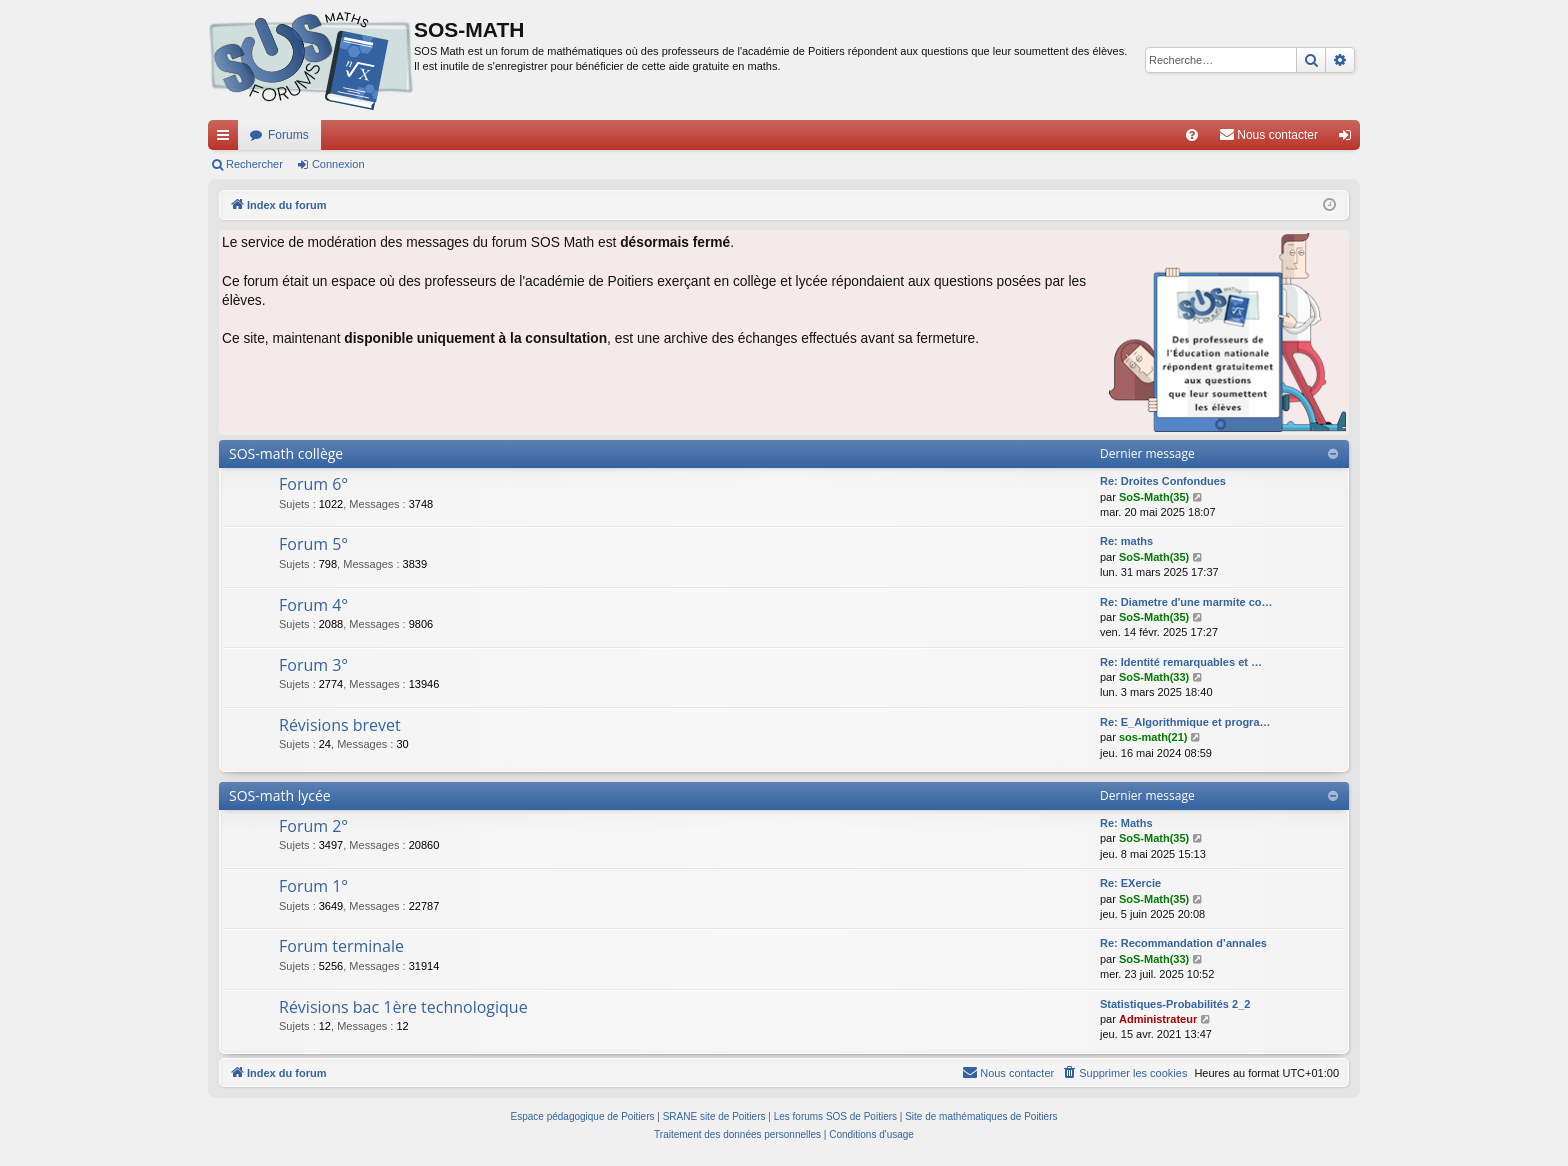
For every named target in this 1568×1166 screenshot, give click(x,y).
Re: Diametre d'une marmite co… (1186, 602)
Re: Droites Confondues (1163, 481)
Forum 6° (313, 484)
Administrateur (1158, 1019)
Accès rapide (227, 139)
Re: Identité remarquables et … (1181, 662)
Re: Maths (1126, 823)
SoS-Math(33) (1154, 677)
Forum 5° (313, 544)
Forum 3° (313, 665)
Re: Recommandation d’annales (1183, 943)
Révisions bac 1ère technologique (403, 1007)
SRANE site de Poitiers (714, 1116)
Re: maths (1126, 541)
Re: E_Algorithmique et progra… (1185, 722)
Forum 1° (313, 886)
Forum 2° (313, 826)
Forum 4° (313, 605)
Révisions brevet (340, 725)
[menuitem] (1192, 135)
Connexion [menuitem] (1349, 139)
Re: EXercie (1130, 883)
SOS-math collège (286, 453)
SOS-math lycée (280, 795)
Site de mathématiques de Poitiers (981, 1116)
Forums (288, 135)
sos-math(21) (1153, 737)
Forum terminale (341, 946)
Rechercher (254, 164)
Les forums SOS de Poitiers (835, 1116)
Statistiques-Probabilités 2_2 (1175, 1004)
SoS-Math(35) (1154, 497)
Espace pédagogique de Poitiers (583, 1116)
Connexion (338, 164)
